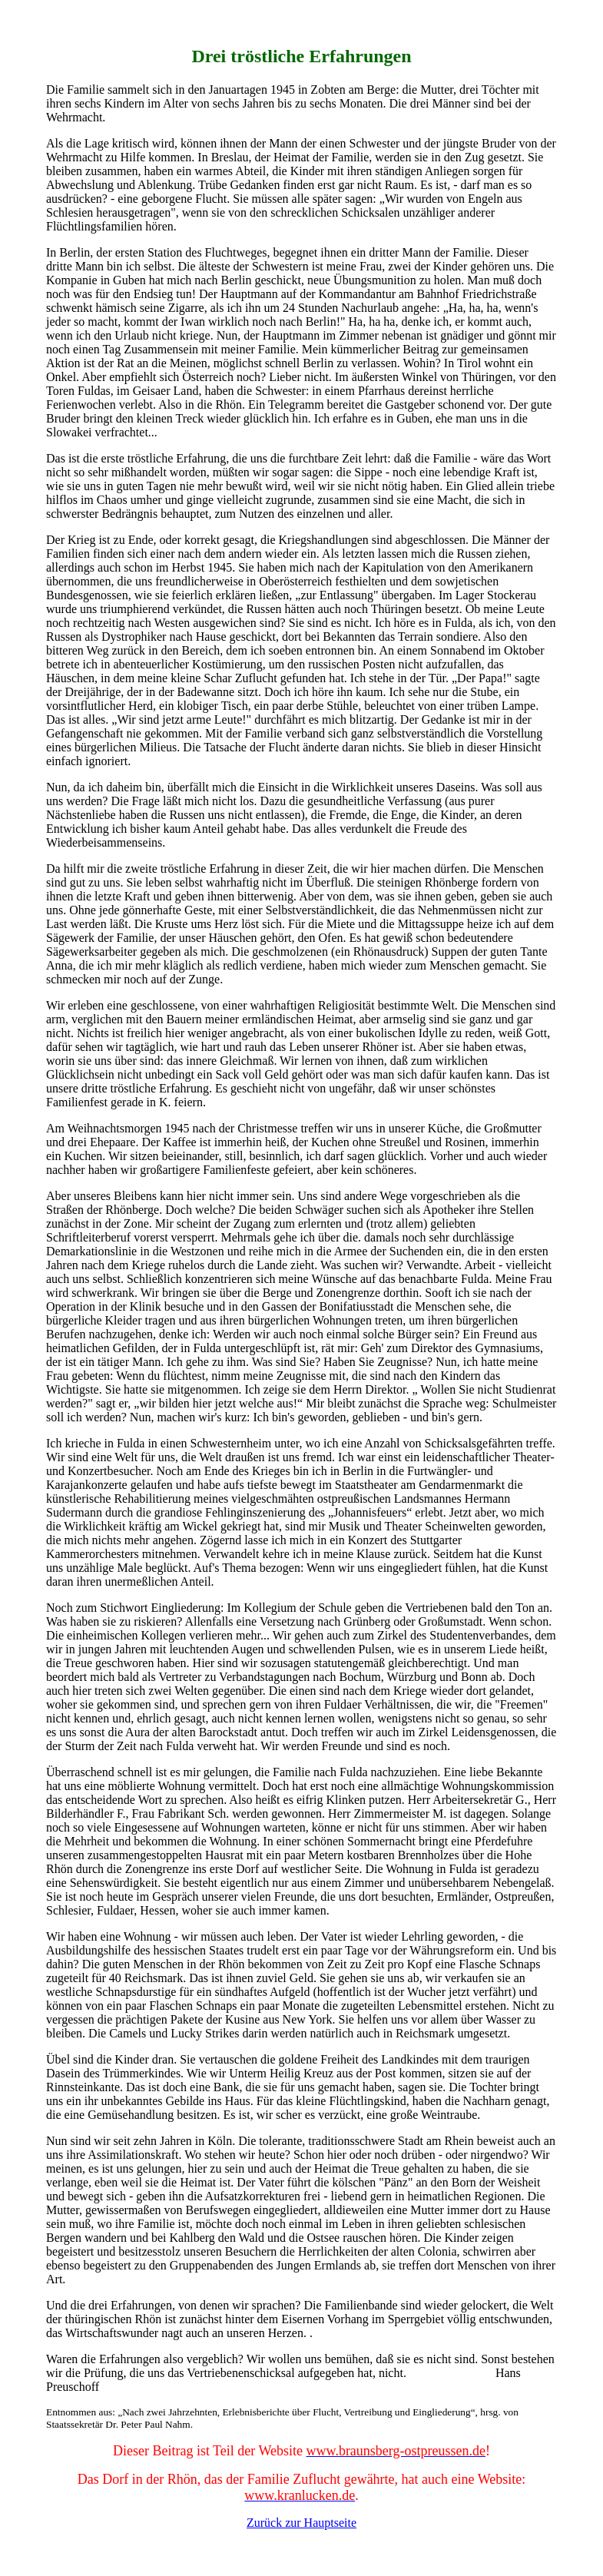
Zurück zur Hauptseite (301, 2522)
